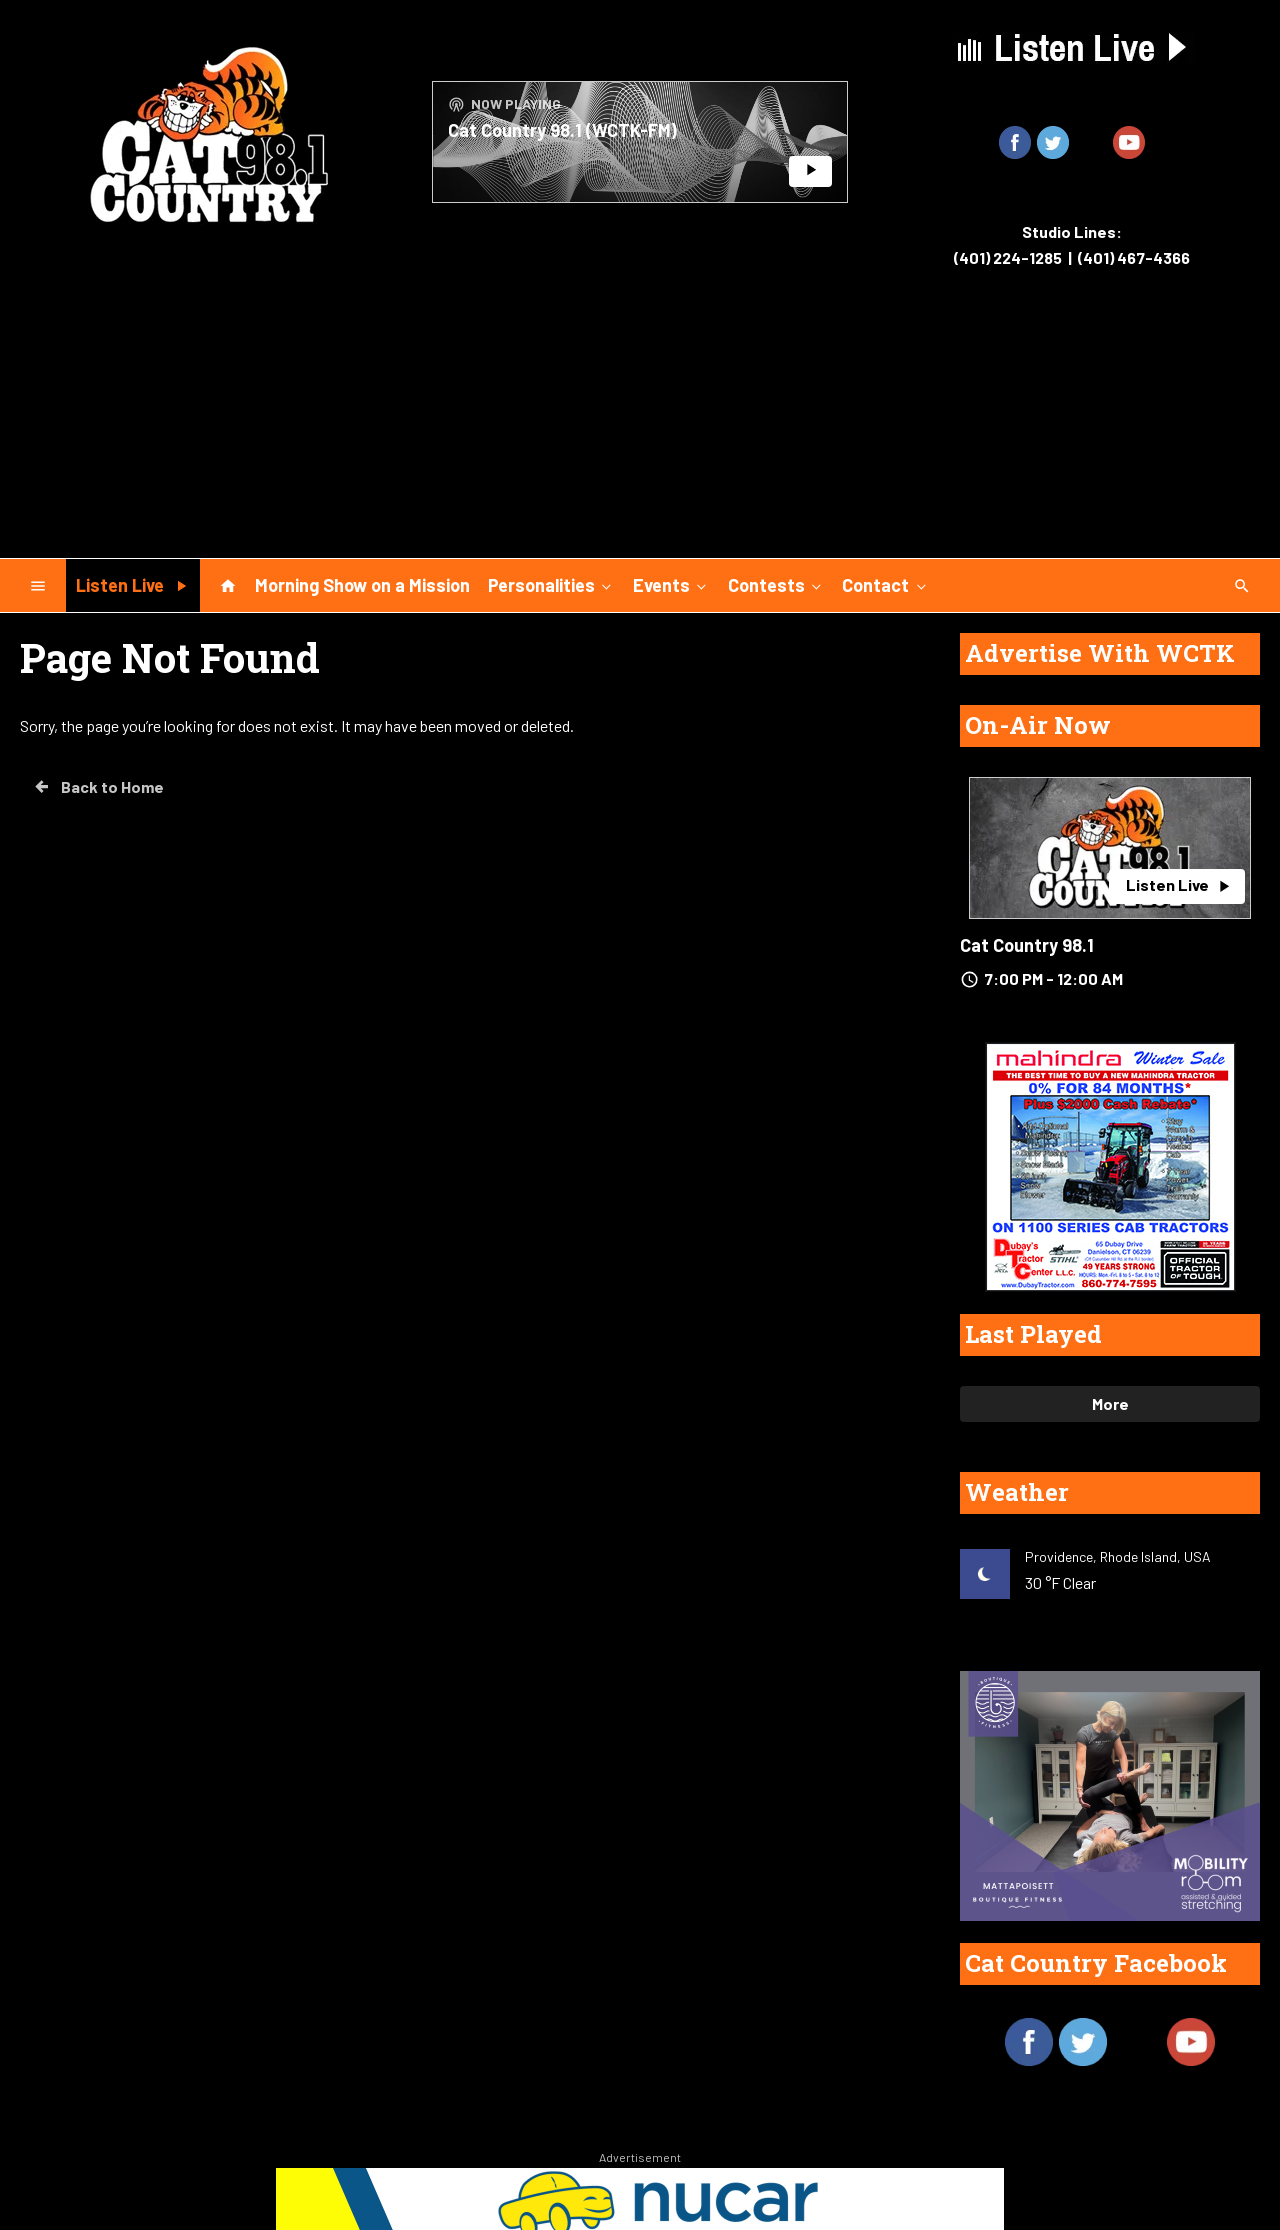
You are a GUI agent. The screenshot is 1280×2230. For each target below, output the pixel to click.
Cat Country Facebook (1096, 1963)
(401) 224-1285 (1008, 257)
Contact (885, 584)
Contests (776, 584)
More (1110, 1403)
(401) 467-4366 (1134, 257)
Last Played (1033, 1334)
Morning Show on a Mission (362, 585)
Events (671, 584)
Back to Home (98, 787)
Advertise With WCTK (1100, 653)
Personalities (551, 584)
